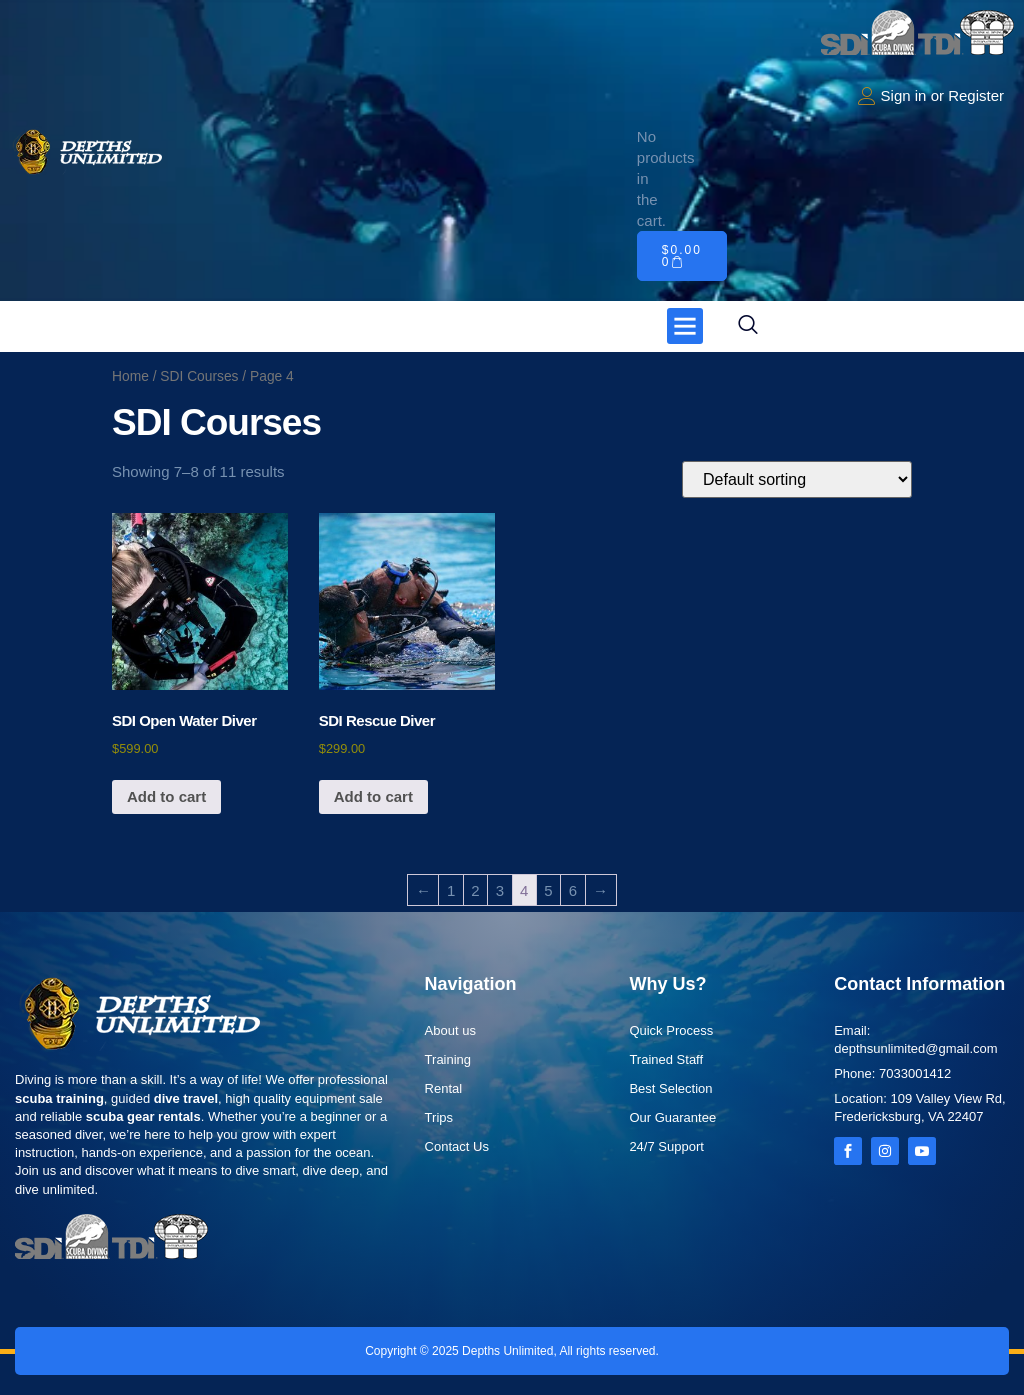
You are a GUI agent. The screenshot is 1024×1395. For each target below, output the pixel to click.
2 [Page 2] (475, 890)
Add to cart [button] (166, 796)
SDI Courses (199, 376)
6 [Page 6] (573, 890)
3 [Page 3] (500, 890)
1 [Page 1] (451, 890)
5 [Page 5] (548, 890)
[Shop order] (797, 479)
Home (130, 376)
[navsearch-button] (748, 326)
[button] (685, 326)
